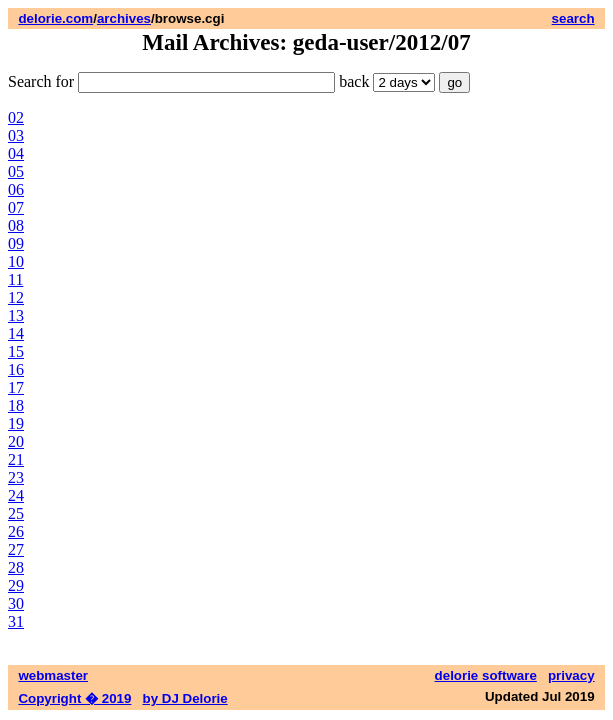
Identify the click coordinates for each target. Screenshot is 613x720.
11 (15, 279)
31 (16, 621)
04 (16, 153)
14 (16, 333)
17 (16, 387)
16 (16, 369)
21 (16, 459)
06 (16, 189)
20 (16, 441)
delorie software (486, 675)
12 (16, 297)
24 (16, 495)
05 (16, 171)
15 (16, 351)
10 (16, 261)
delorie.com (55, 18)
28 (16, 567)
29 (16, 585)
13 (16, 315)
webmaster (53, 675)
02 (16, 117)
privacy (571, 675)
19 (16, 423)
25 (16, 513)
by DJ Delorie (185, 698)
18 (16, 405)
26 (16, 531)
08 (16, 225)
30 (16, 603)
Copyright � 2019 (74, 698)
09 (16, 243)
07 (16, 207)
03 (16, 135)
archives (124, 18)
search (573, 18)
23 (16, 477)
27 (16, 549)
